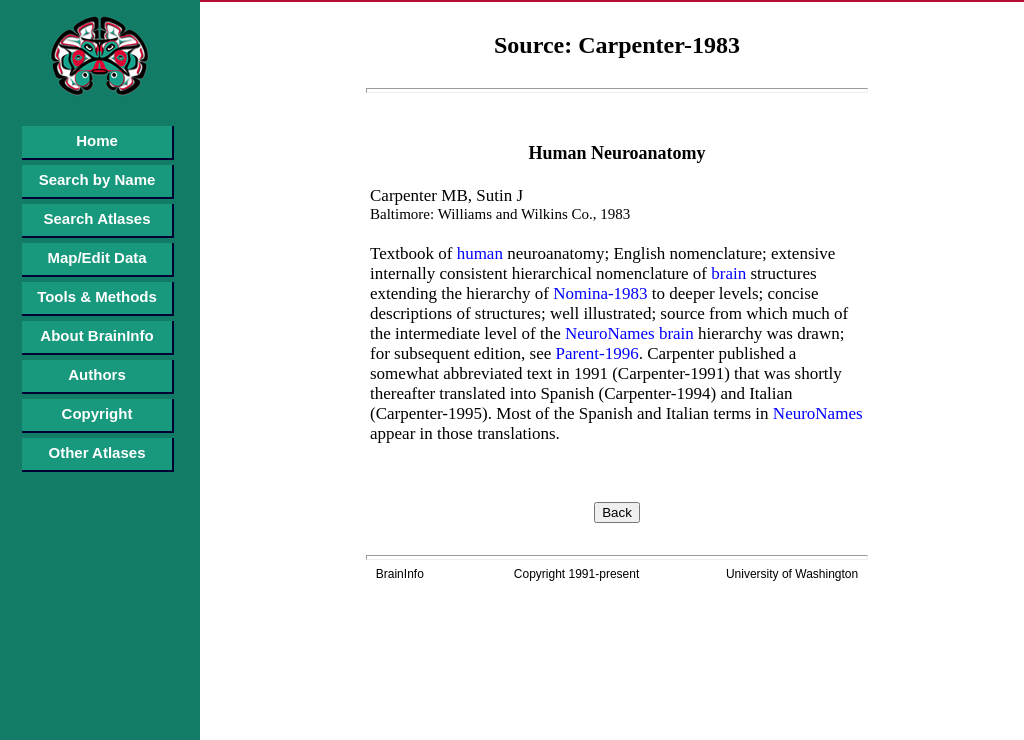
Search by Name (97, 179)
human (477, 253)
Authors (97, 374)
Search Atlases (96, 218)
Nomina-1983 (598, 293)
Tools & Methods (97, 296)
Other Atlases (97, 452)
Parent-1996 (594, 353)
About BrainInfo (96, 335)
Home (97, 140)
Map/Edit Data (96, 257)
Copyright (97, 413)
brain (726, 273)
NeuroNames (608, 333)
